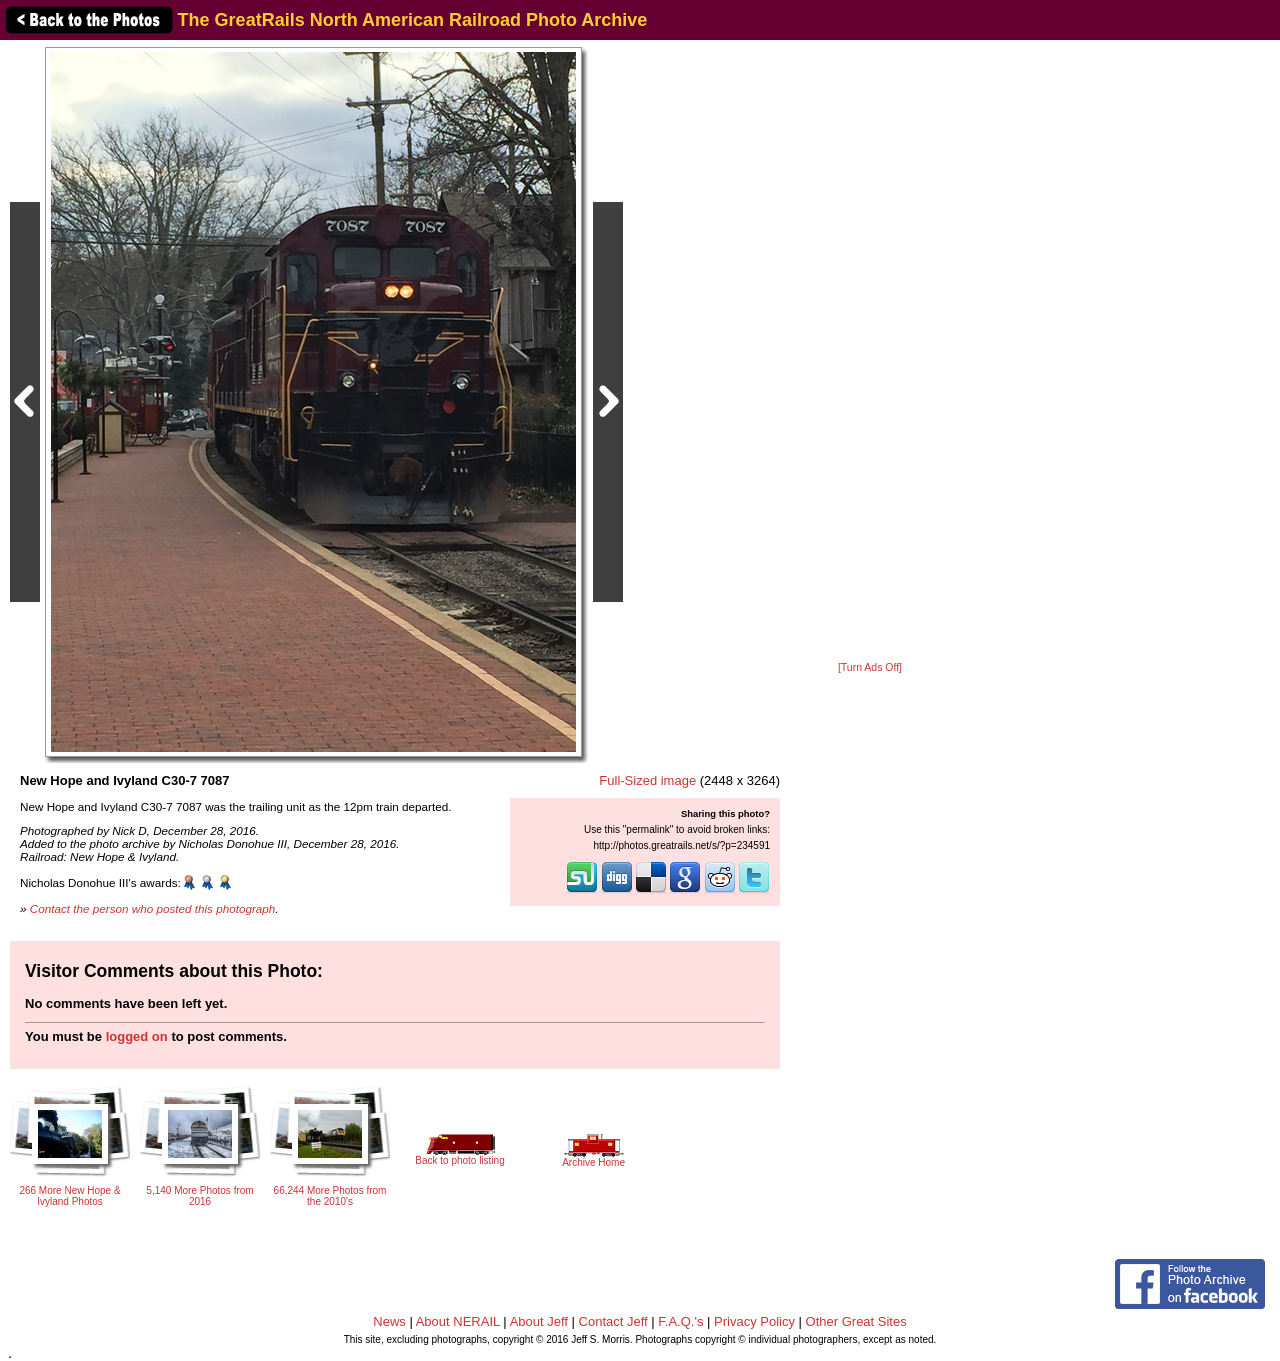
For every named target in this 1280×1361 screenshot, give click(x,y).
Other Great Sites (856, 1321)
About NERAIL (458, 1321)
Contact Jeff (613, 1321)
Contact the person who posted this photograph (153, 908)
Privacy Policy (754, 1321)
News (389, 1321)
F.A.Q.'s (680, 1321)
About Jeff (539, 1321)
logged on (137, 1036)
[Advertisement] (870, 352)
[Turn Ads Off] (870, 667)
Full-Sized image (647, 780)
